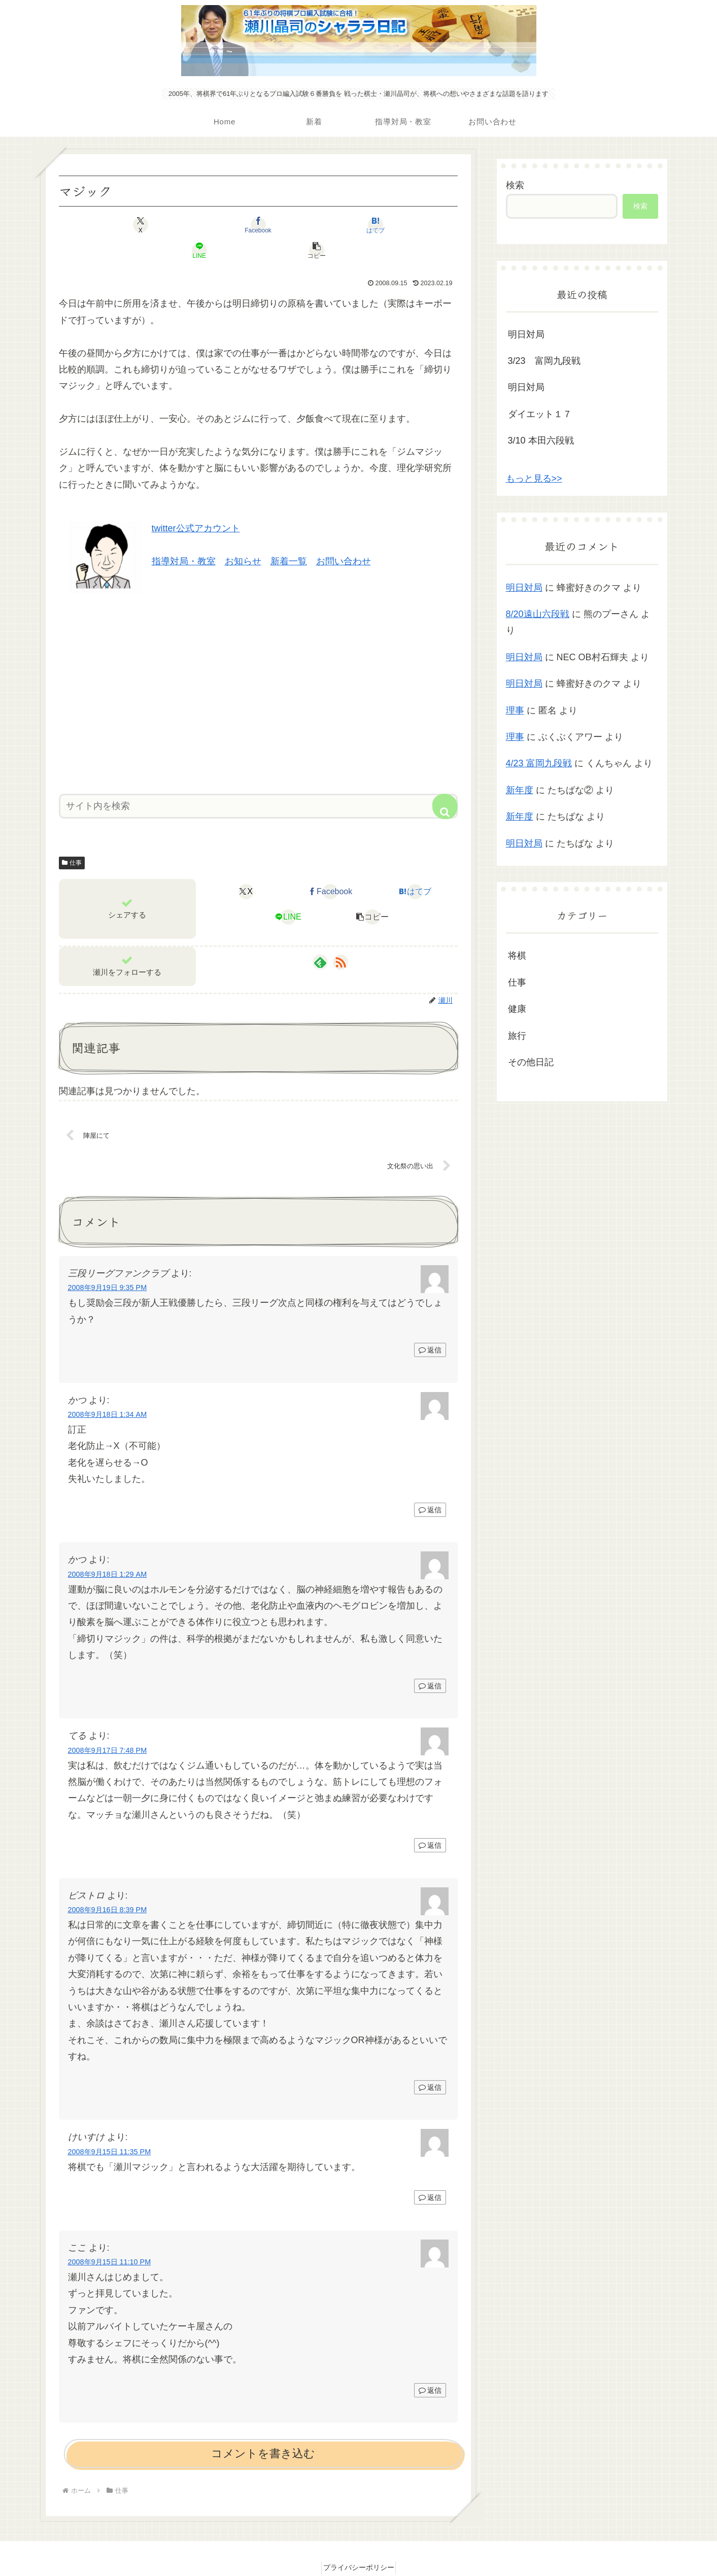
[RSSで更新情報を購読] (340, 937)
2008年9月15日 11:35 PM (109, 2128)
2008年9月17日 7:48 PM (107, 1727)
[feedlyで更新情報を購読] (320, 937)
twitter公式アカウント (196, 503)
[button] (392, 225)
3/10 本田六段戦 (541, 440)
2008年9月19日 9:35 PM (107, 1265)
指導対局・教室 (184, 536)
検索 (515, 185)
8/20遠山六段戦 (537, 614)
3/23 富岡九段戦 (544, 361)
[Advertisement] (258, 665)
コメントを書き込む (263, 2430)
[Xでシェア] (124, 225)
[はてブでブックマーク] (258, 225)
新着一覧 (288, 536)
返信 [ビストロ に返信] (430, 2064)
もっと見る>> (534, 478)
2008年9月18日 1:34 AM (107, 1391)
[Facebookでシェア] (191, 225)
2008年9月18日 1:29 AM (107, 1551)
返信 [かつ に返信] (430, 1486)
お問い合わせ (343, 536)
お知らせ (243, 536)
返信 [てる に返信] (430, 1822)
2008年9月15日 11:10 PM (109, 2239)
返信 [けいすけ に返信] (430, 2175)
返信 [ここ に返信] (430, 2367)
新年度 (519, 790)
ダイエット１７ (540, 414)
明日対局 (526, 334)
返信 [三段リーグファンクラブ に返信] (430, 1327)
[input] (258, 780)
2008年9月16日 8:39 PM (107, 1887)
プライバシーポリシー (358, 2544)
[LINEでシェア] (325, 225)
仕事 (72, 837)
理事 (515, 710)
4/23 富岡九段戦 (539, 763)
